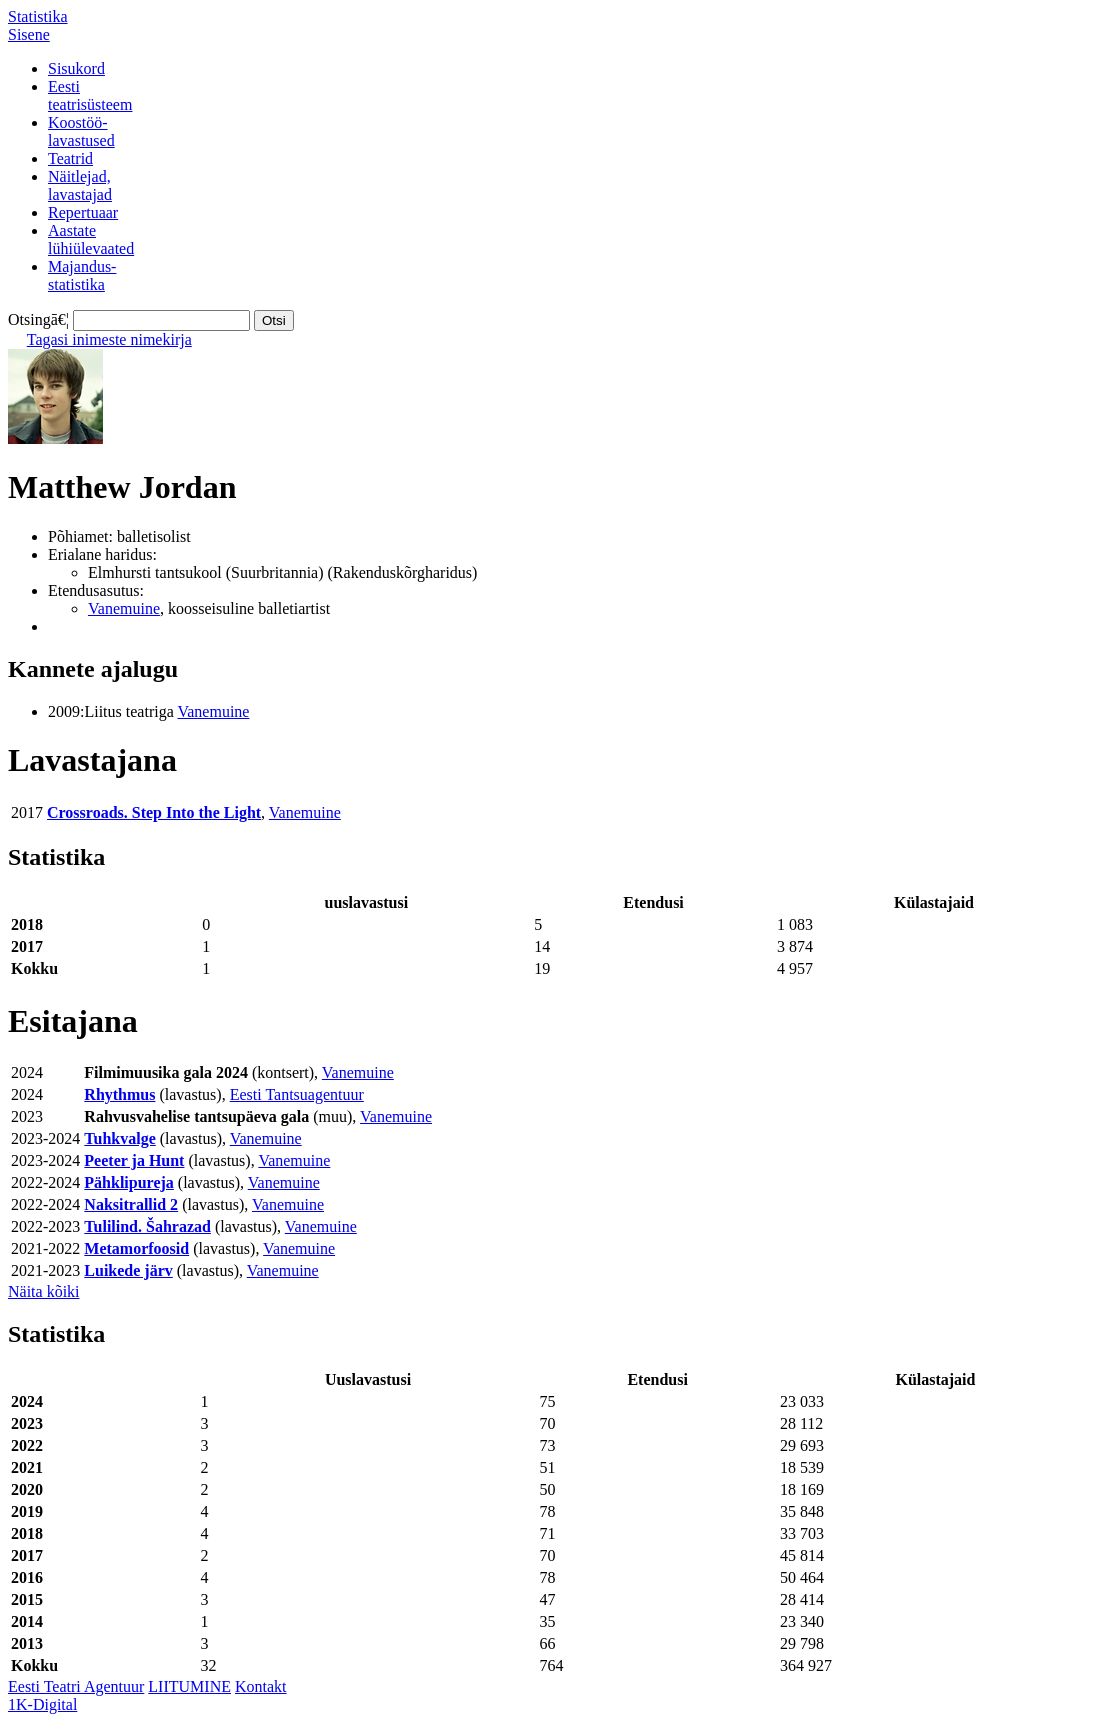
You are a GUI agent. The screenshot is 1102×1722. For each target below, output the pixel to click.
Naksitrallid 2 (131, 1204)
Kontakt (261, 1686)
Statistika (38, 16)
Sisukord (76, 68)
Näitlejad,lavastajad (80, 185)
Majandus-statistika (82, 275)
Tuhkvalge (119, 1138)
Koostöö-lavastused (81, 131)
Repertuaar (83, 212)
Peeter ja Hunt (134, 1160)
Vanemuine (124, 608)
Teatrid (70, 158)
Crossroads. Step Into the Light (154, 812)
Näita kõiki (44, 1291)
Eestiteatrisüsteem (90, 95)
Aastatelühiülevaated (91, 239)
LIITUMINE (189, 1686)
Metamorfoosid (136, 1248)
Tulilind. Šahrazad (147, 1226)
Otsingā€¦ (38, 319)
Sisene (29, 34)
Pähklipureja (129, 1182)
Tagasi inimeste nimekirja (109, 339)
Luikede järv (128, 1270)
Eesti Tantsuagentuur (297, 1094)
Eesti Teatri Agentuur (76, 1686)
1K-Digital (42, 1704)
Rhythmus (119, 1094)
